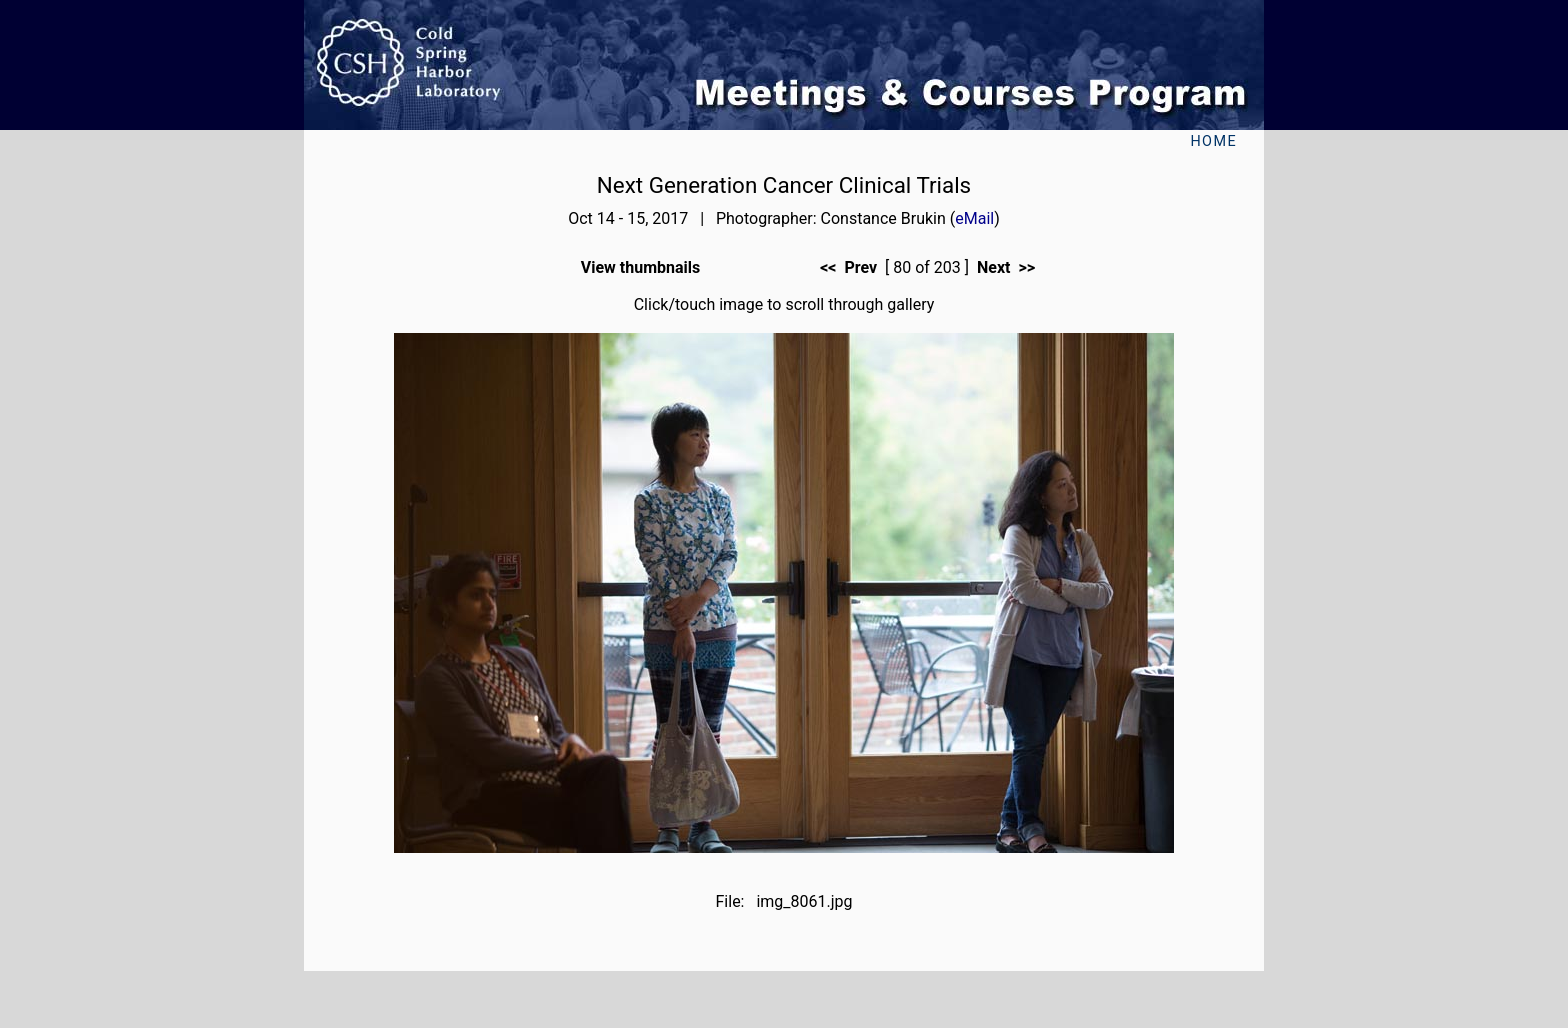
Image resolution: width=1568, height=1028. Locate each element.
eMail (974, 218)
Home (1213, 141)
